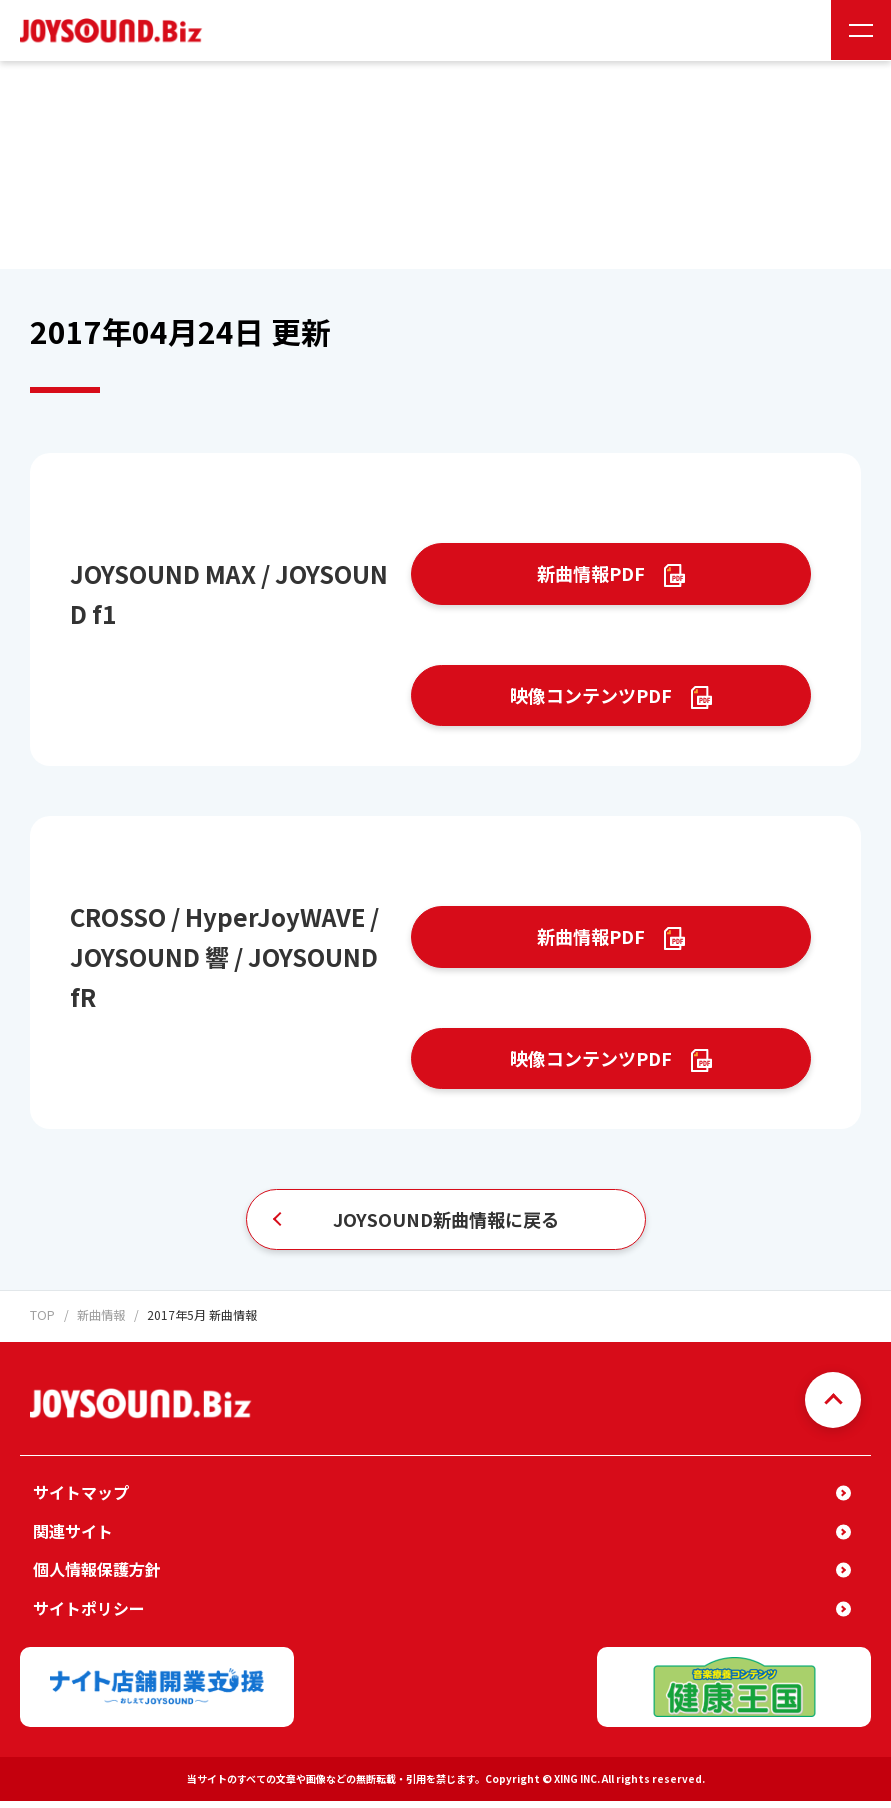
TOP (42, 1322)
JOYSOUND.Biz (115, 30)
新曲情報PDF (591, 574)
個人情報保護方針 (97, 1576)
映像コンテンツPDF (591, 697)
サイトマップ (81, 1499)
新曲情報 (100, 1322)
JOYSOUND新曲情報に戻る (446, 1226)
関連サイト (73, 1538)
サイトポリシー (89, 1615)
